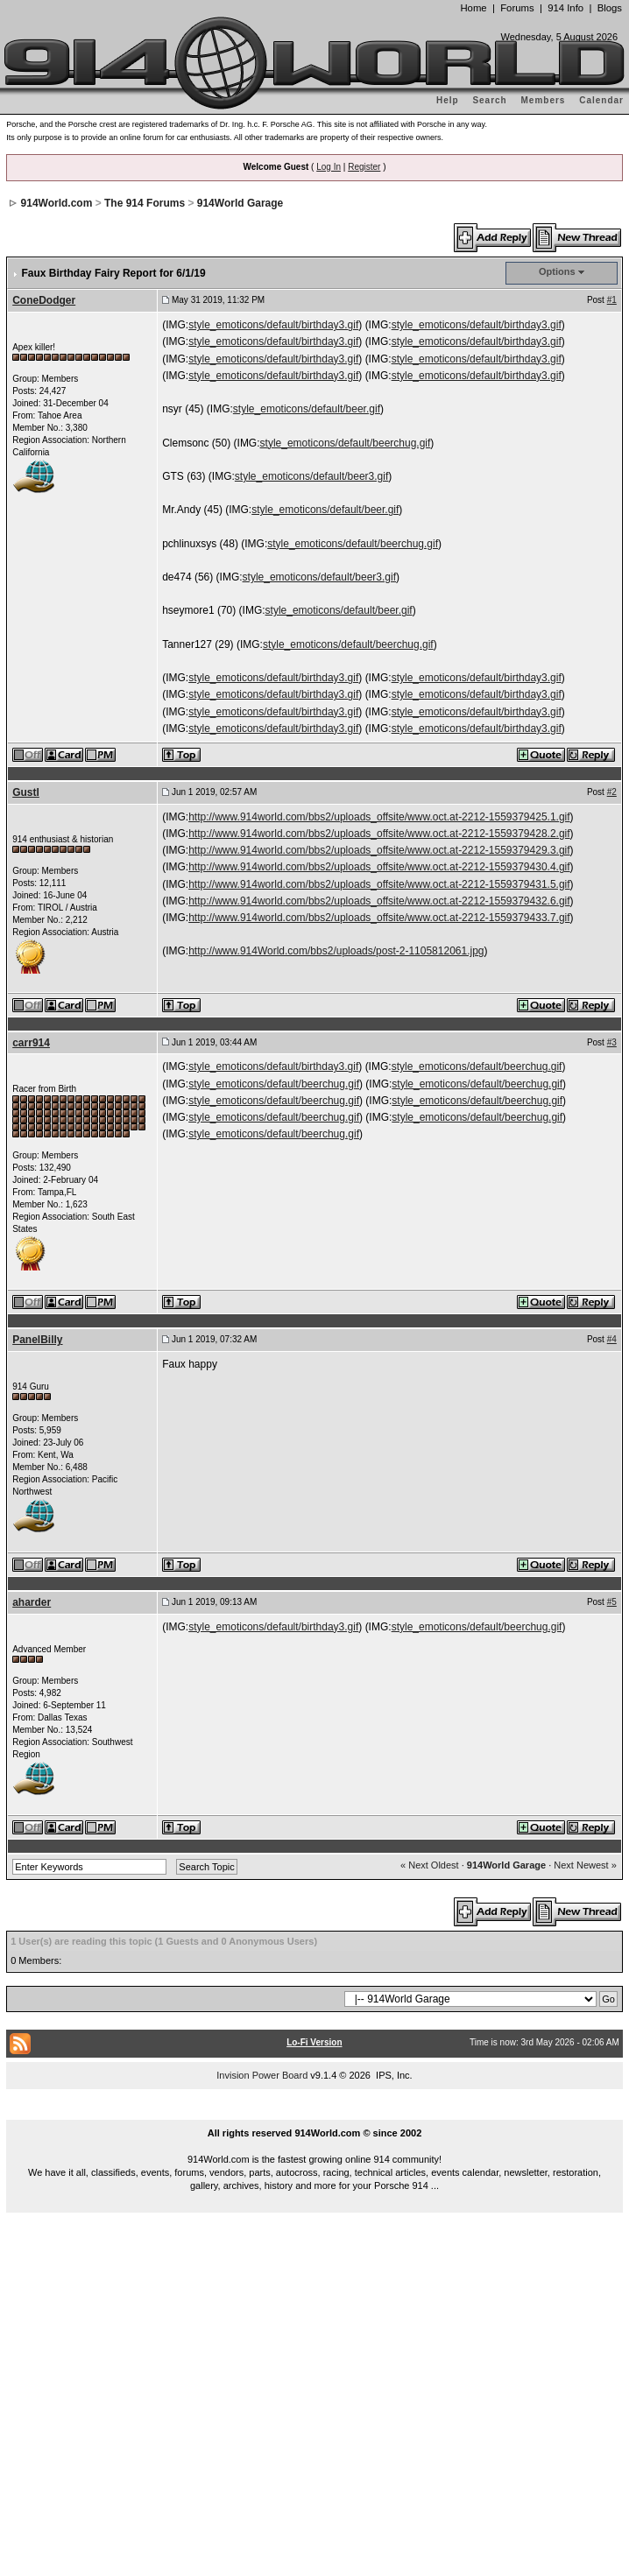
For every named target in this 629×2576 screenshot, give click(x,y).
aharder (31, 1602)
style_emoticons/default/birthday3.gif (273, 325)
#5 (612, 1602)
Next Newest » (585, 1865)
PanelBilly (37, 1340)
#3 (612, 1042)
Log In (328, 167)
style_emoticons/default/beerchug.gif (345, 443)
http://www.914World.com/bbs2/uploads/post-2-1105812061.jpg (336, 951)
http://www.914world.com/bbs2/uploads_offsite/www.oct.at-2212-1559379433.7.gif (378, 917)
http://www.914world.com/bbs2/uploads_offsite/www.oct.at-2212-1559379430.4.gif (378, 867)
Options (557, 271)
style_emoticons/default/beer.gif (306, 409)
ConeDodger (43, 300)
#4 (612, 1339)
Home (473, 8)
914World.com (57, 203)
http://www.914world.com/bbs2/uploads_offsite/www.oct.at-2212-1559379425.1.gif (378, 817)
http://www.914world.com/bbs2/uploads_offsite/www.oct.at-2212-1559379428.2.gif (378, 833)
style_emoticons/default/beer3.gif (311, 476)
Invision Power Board (261, 2075)
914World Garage (240, 203)
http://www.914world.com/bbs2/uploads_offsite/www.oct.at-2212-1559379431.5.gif (378, 884)
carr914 (31, 1043)
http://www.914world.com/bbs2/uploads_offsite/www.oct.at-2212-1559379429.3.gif (378, 850)
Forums (517, 8)
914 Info (565, 8)
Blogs (609, 8)
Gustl (25, 792)
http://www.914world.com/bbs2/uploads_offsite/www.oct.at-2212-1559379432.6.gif (378, 901)
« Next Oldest (429, 1865)
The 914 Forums (144, 203)
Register (364, 167)
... (314, 2113)
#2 (612, 792)
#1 (612, 300)
